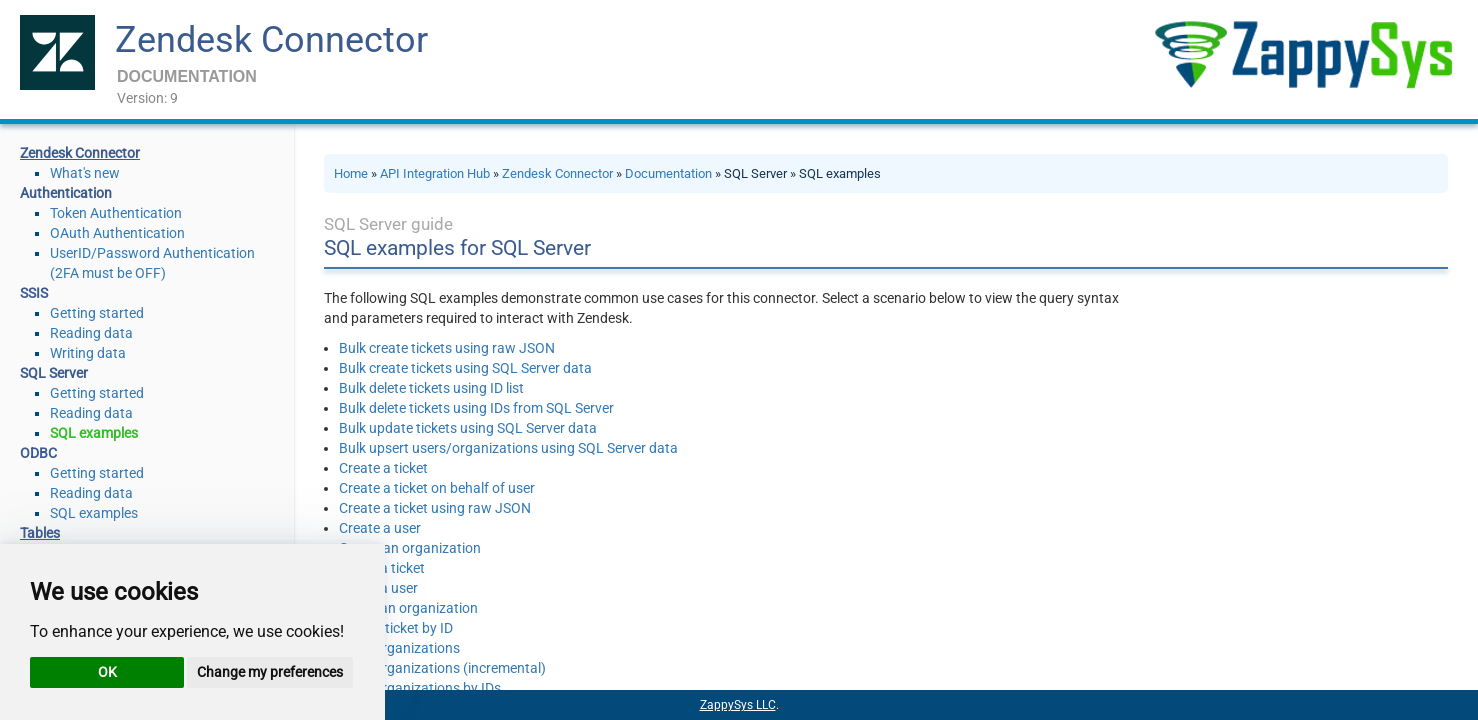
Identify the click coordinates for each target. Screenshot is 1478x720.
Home (351, 173)
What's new (85, 173)
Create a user (380, 528)
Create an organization (410, 548)
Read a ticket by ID (396, 628)
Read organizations (399, 648)
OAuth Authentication (117, 233)
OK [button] (107, 672)
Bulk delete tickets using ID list (431, 388)
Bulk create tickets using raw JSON (447, 348)
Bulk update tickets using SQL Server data (468, 428)
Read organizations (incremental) (442, 668)
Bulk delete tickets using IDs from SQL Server (476, 408)
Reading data (91, 333)
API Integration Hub (435, 173)
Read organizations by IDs (420, 688)
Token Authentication (116, 213)
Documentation (668, 173)
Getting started (97, 313)
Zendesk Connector (271, 40)
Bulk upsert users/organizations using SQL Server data (508, 448)
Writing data (88, 353)
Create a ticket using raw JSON (435, 508)
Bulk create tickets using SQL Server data (465, 368)
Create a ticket (383, 468)
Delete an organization (408, 608)
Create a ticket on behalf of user (437, 488)
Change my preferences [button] (270, 672)
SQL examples (94, 433)
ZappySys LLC (738, 705)
